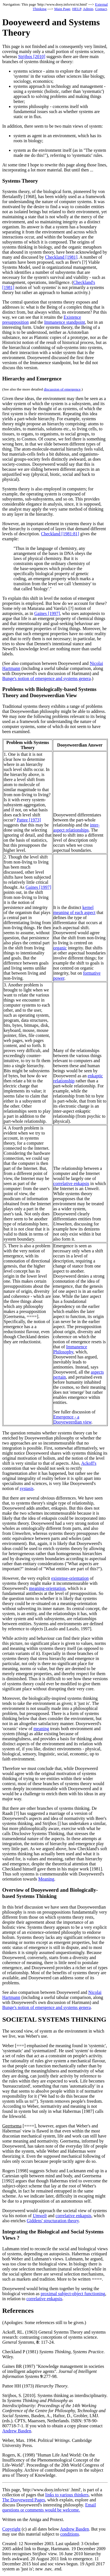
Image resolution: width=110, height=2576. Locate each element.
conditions (69, 2534)
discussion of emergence (62, 389)
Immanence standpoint (64, 322)
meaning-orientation (47, 1588)
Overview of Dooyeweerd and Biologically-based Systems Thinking (50, 1893)
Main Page (62, 9)
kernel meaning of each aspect (74, 910)
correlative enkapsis (71, 1183)
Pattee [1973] (29, 820)
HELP (76, 9)
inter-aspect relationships (76, 827)
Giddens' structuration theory (53, 2220)
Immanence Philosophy (70, 1349)
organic (60, 947)
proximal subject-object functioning (73, 2293)
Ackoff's (88, 1463)
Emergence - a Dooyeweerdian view (72, 1419)
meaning (41, 1728)
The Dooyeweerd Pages (23, 2499)
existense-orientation (70, 1578)
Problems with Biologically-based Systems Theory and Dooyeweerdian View (49, 692)
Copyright (11, 2529)
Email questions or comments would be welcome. (49, 2507)
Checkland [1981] (61, 257)
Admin (88, 9)
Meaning (46, 1879)
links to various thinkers (67, 2494)
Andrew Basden (16, 2430)
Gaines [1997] (47, 613)
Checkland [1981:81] (60, 533)
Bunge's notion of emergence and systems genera (46, 678)
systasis (26, 1488)
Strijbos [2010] (31, 56)
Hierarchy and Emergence (32, 379)
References (18, 2310)
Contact (101, 9)
